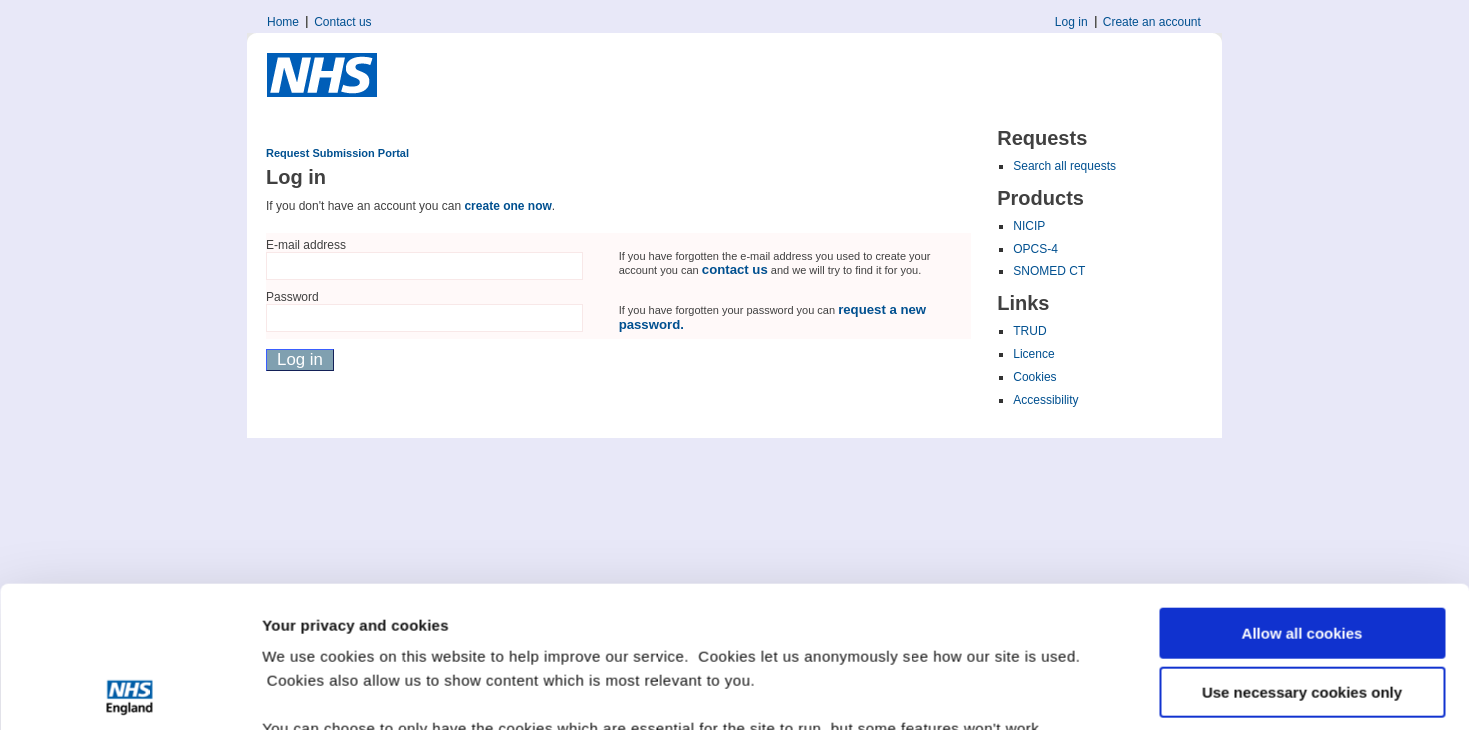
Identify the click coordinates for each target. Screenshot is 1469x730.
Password (292, 297)
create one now (507, 206)
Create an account (1152, 22)
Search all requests (1064, 166)
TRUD (1029, 331)
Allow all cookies (1302, 492)
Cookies (1034, 377)
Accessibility (1045, 400)
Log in (1071, 22)
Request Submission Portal (337, 153)
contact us (735, 269)
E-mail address (306, 245)
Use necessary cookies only (1302, 550)
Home (283, 22)
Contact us (342, 22)
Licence (1033, 354)
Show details (308, 690)
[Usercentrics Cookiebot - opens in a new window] (129, 691)
